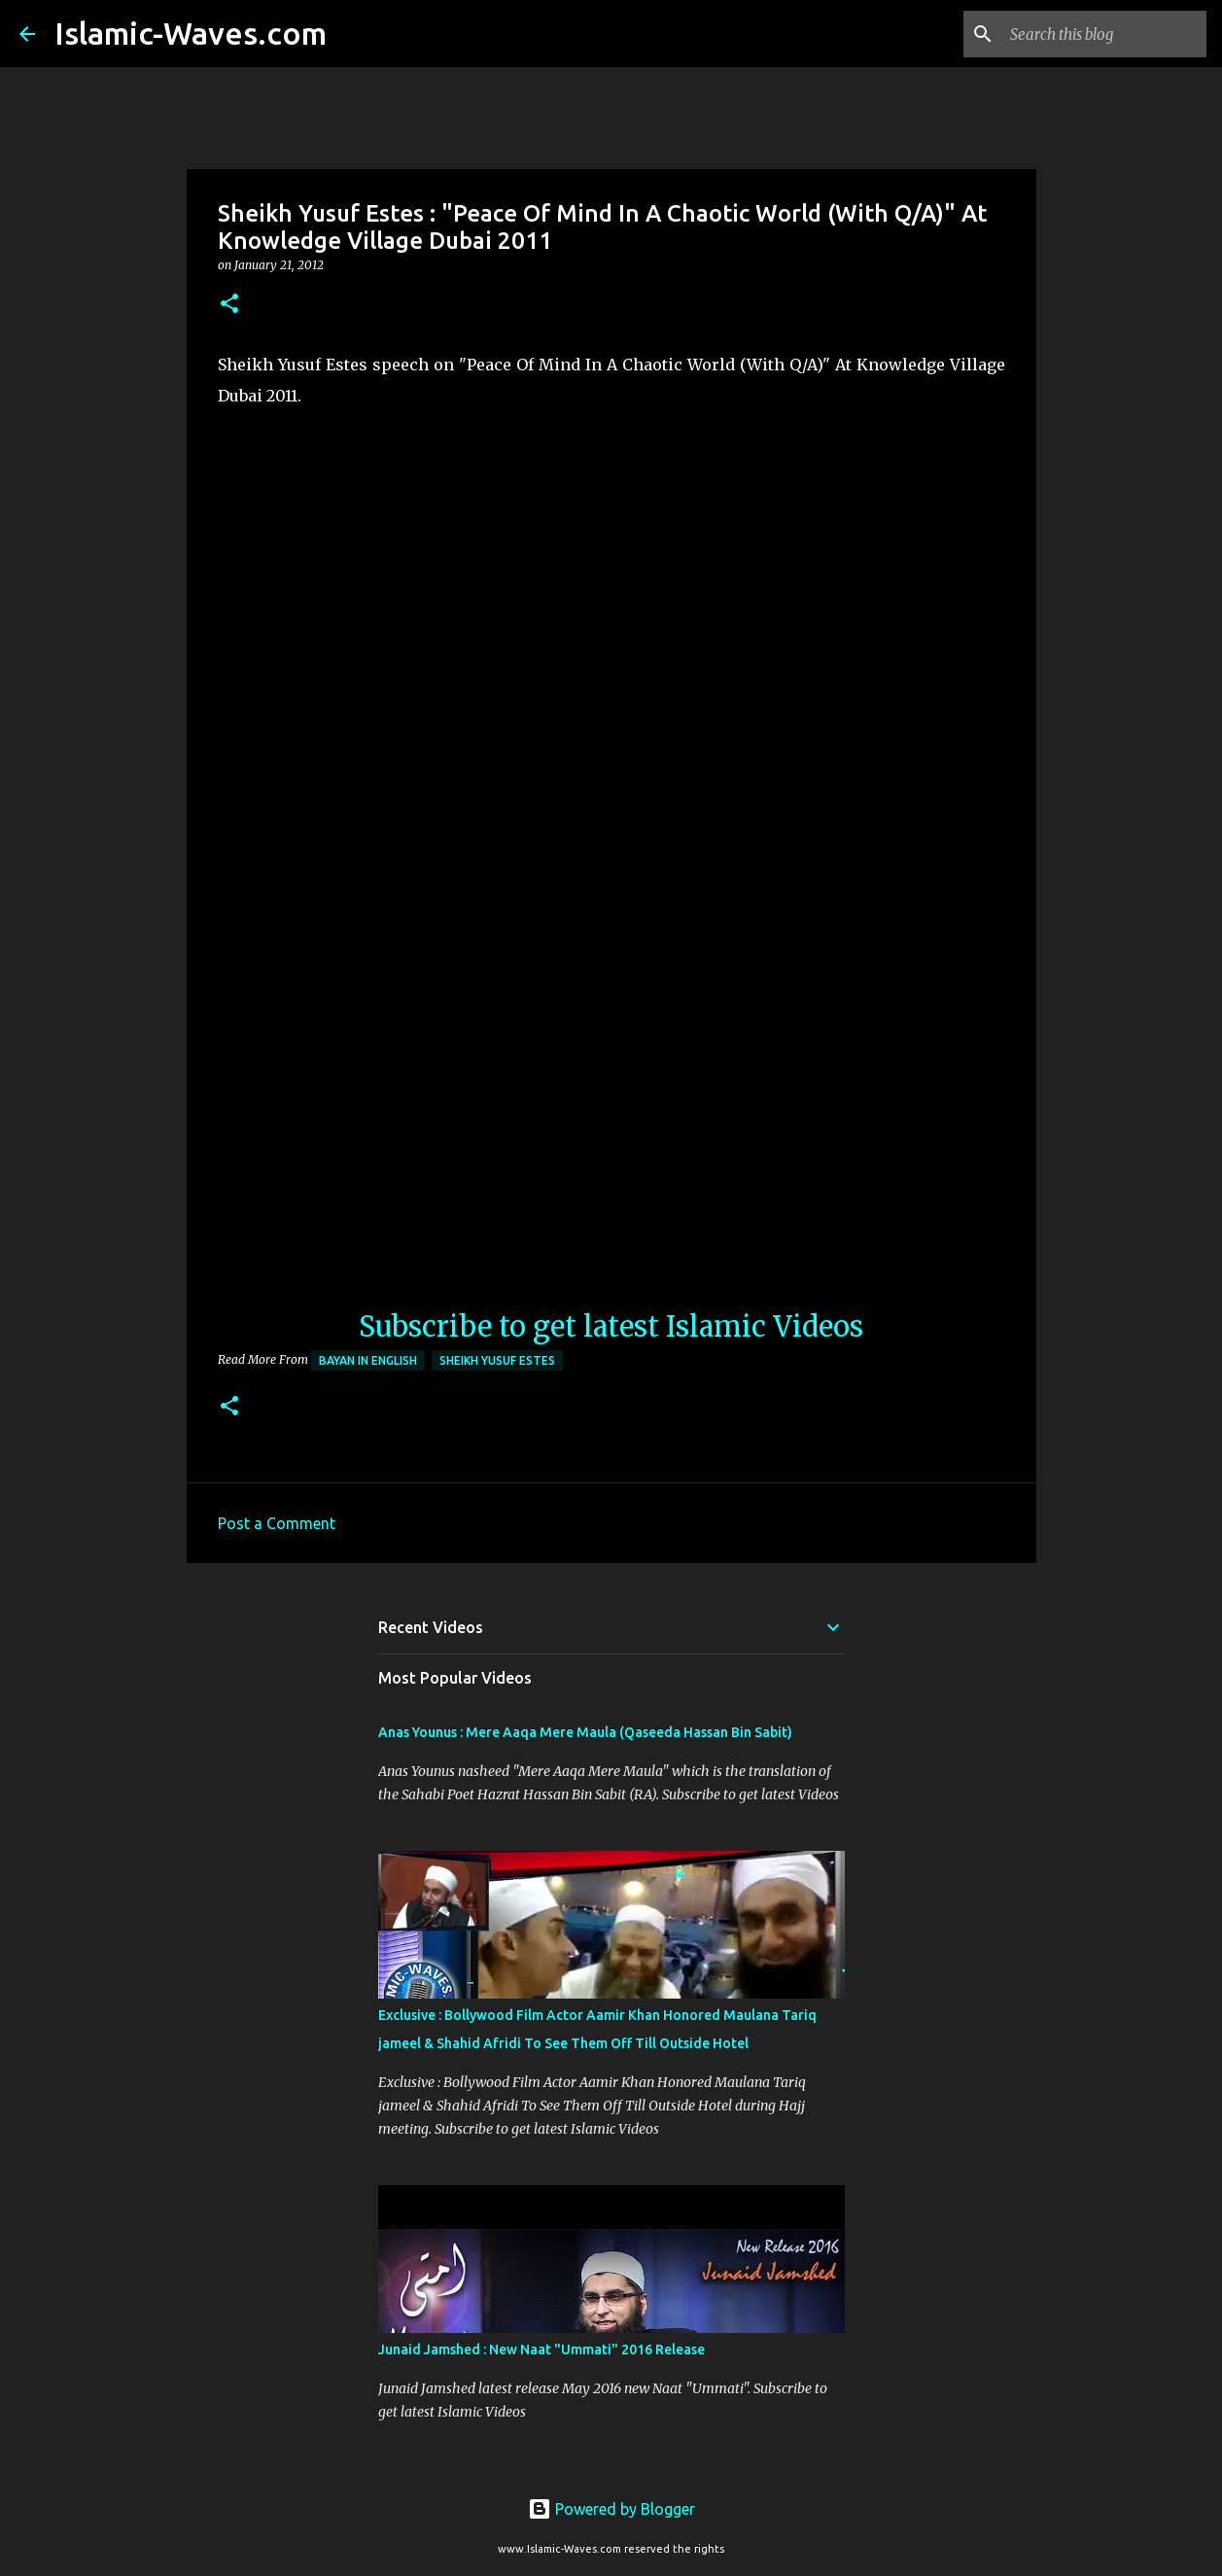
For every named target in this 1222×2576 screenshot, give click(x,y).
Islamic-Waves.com (190, 33)
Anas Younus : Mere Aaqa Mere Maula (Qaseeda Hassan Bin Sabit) (585, 1732)
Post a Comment (276, 1523)
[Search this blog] (1104, 34)
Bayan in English (368, 1360)
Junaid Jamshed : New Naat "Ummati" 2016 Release (541, 2349)
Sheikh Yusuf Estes (497, 1360)
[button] (229, 305)
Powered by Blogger (611, 2509)
